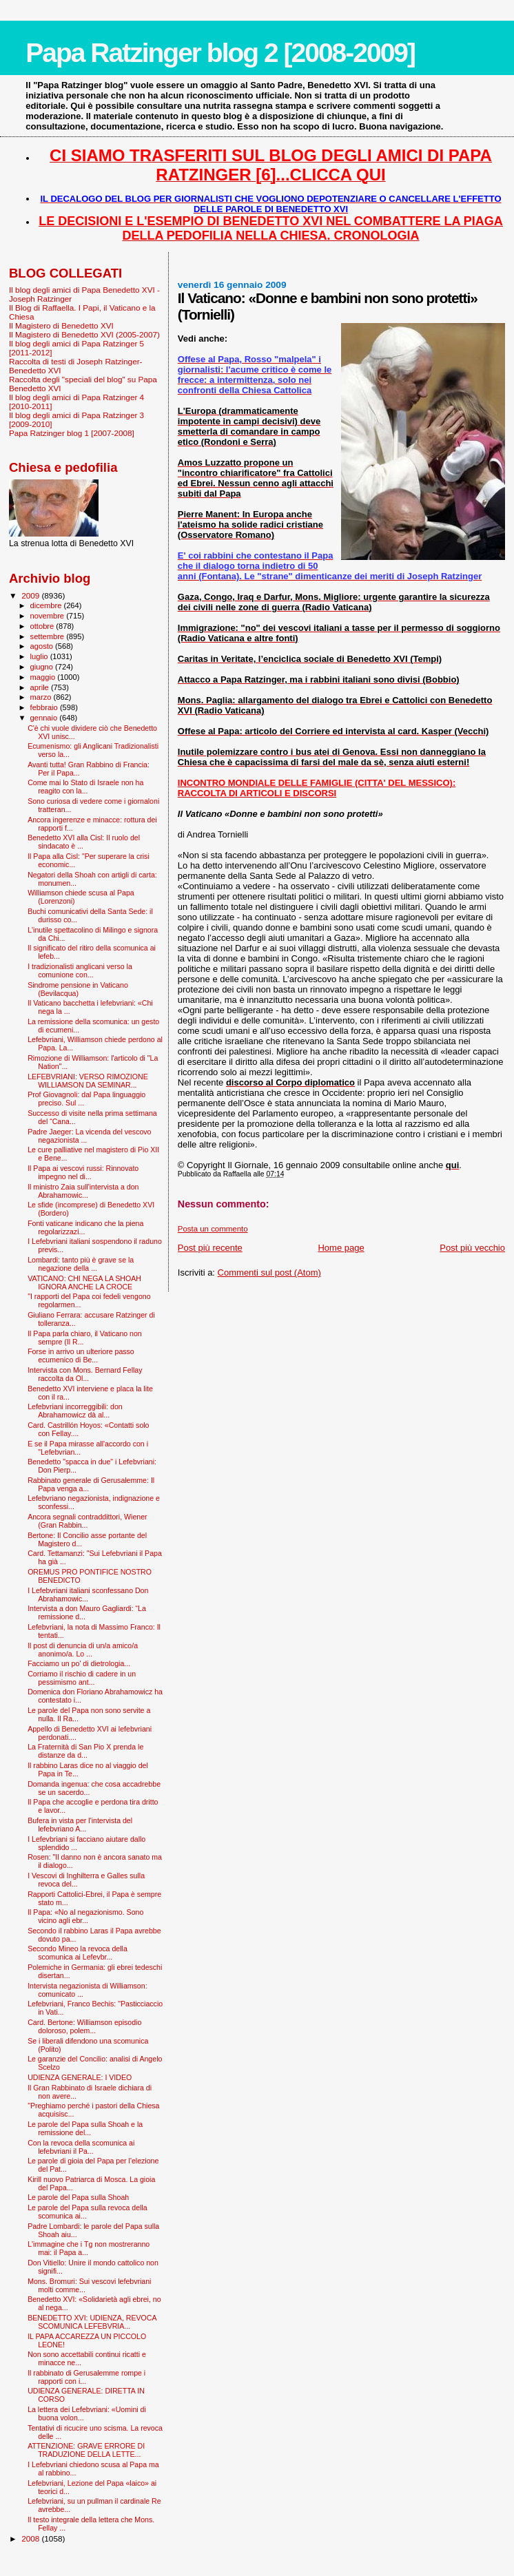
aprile (40, 687)
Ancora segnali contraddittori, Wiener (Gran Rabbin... (87, 1521)
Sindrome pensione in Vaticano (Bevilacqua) (78, 989)
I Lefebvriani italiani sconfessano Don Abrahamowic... (88, 1594)
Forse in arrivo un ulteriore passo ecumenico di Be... (81, 1355)
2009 (31, 595)
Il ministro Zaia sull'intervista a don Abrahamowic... (83, 1191)
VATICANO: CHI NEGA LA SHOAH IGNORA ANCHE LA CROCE (84, 1282)
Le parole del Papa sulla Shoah (78, 2197)
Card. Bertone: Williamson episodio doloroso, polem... (84, 2026)
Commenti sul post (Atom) (269, 1272)
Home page (341, 1248)
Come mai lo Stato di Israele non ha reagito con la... (85, 786)
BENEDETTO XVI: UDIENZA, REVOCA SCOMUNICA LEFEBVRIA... (92, 2322)
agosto (43, 646)
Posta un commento (213, 1229)
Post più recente (210, 1248)
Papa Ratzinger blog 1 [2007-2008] (71, 432)
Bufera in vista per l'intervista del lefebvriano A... (80, 1824)
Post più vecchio (472, 1248)
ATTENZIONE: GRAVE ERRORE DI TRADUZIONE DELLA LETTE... (86, 2450)
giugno (43, 667)
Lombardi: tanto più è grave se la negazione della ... (81, 1264)
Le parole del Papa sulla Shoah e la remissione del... (85, 2128)
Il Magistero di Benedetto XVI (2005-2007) (84, 334)
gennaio (45, 718)
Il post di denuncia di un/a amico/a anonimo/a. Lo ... (83, 1649)
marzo (42, 697)
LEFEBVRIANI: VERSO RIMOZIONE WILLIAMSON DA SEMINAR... (88, 1080)
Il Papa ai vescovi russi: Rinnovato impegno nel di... (83, 1172)
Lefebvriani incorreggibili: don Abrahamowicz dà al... (75, 1410)
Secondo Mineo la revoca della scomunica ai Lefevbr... (77, 1952)
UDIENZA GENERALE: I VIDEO (80, 2077)
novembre (48, 616)
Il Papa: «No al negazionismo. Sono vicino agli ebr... (85, 1916)
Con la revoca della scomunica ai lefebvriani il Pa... (81, 2147)
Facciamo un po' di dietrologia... (79, 1663)
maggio (44, 677)
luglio (40, 656)
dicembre (47, 605)
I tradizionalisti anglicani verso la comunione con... (80, 970)
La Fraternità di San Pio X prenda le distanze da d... (85, 1751)
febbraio (45, 707)
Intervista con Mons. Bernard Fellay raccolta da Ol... (85, 1374)
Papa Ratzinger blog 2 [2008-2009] (220, 52)
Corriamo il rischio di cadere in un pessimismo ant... (82, 1678)
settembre (48, 636)
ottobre (43, 626)
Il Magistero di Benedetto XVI (61, 325)
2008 (31, 2538)
